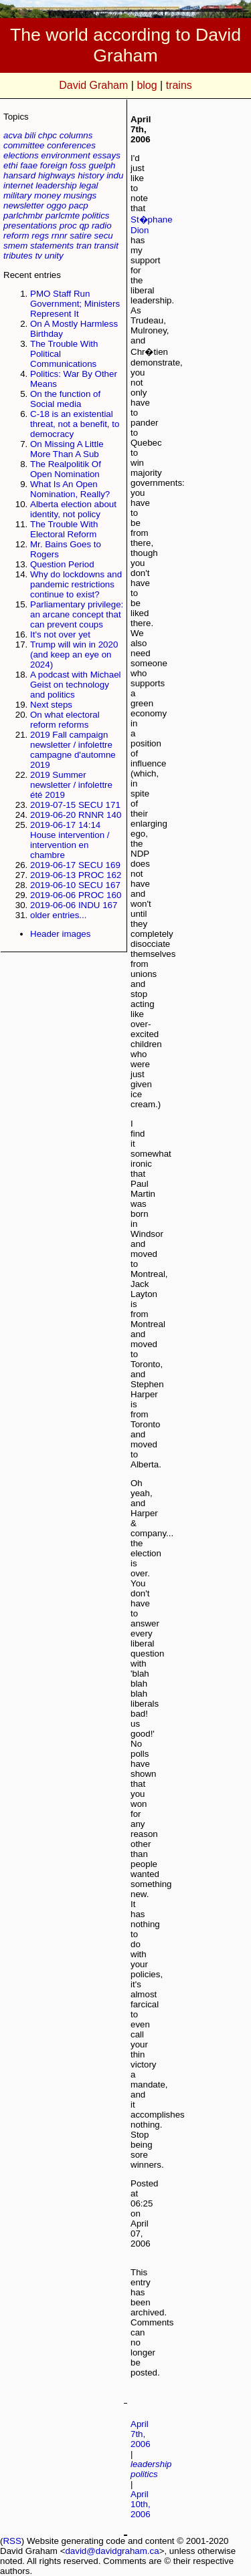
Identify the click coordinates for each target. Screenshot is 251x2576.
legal (88, 185)
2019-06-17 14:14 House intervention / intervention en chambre (70, 840)
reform (16, 236)
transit (106, 246)
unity (54, 256)
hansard (19, 175)
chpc (47, 135)
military (17, 195)
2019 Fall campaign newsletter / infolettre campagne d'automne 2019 (73, 750)
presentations (30, 226)
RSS (12, 2541)
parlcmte (63, 215)
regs (40, 236)
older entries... (58, 915)
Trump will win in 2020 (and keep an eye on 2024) (74, 654)
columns (76, 135)
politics (96, 215)
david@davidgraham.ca (112, 2551)
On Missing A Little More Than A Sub (67, 449)
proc (68, 226)
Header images (60, 934)
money (47, 195)
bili (30, 135)
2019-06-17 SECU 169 (75, 865)
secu (103, 236)
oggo (56, 205)
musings (80, 195)
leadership (56, 185)
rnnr (60, 236)
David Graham (93, 85)
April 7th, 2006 (141, 2434)
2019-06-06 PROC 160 (75, 895)
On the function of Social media (65, 399)
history (91, 175)
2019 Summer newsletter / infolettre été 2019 (71, 785)
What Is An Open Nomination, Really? (70, 489)
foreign (54, 165)
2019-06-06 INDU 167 (73, 905)
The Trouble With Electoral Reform (64, 529)
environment (65, 155)
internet (18, 185)
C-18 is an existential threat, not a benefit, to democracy (74, 424)
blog (147, 85)
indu (114, 175)
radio (102, 226)
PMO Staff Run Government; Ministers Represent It (75, 304)
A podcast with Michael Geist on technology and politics (75, 685)
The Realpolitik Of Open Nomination (65, 469)
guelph (101, 165)
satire (81, 236)
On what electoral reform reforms (65, 720)
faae (28, 165)
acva (12, 135)
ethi (10, 165)
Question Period (62, 564)
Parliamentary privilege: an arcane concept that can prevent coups (76, 614)
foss (78, 165)
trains (179, 85)
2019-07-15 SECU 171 (75, 805)
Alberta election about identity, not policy (73, 509)
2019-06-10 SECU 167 (75, 885)
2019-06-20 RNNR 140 (75, 815)
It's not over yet (60, 634)
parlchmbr (23, 215)
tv (38, 256)
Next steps (51, 705)
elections (21, 155)
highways (57, 175)
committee (23, 145)
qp (84, 226)
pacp (78, 205)
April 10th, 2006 (141, 2504)
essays (106, 155)
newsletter (23, 205)
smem (15, 246)
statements (52, 246)
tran (84, 246)
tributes (18, 256)
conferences (71, 145)
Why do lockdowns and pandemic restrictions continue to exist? (76, 584)
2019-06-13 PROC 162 (75, 875)
